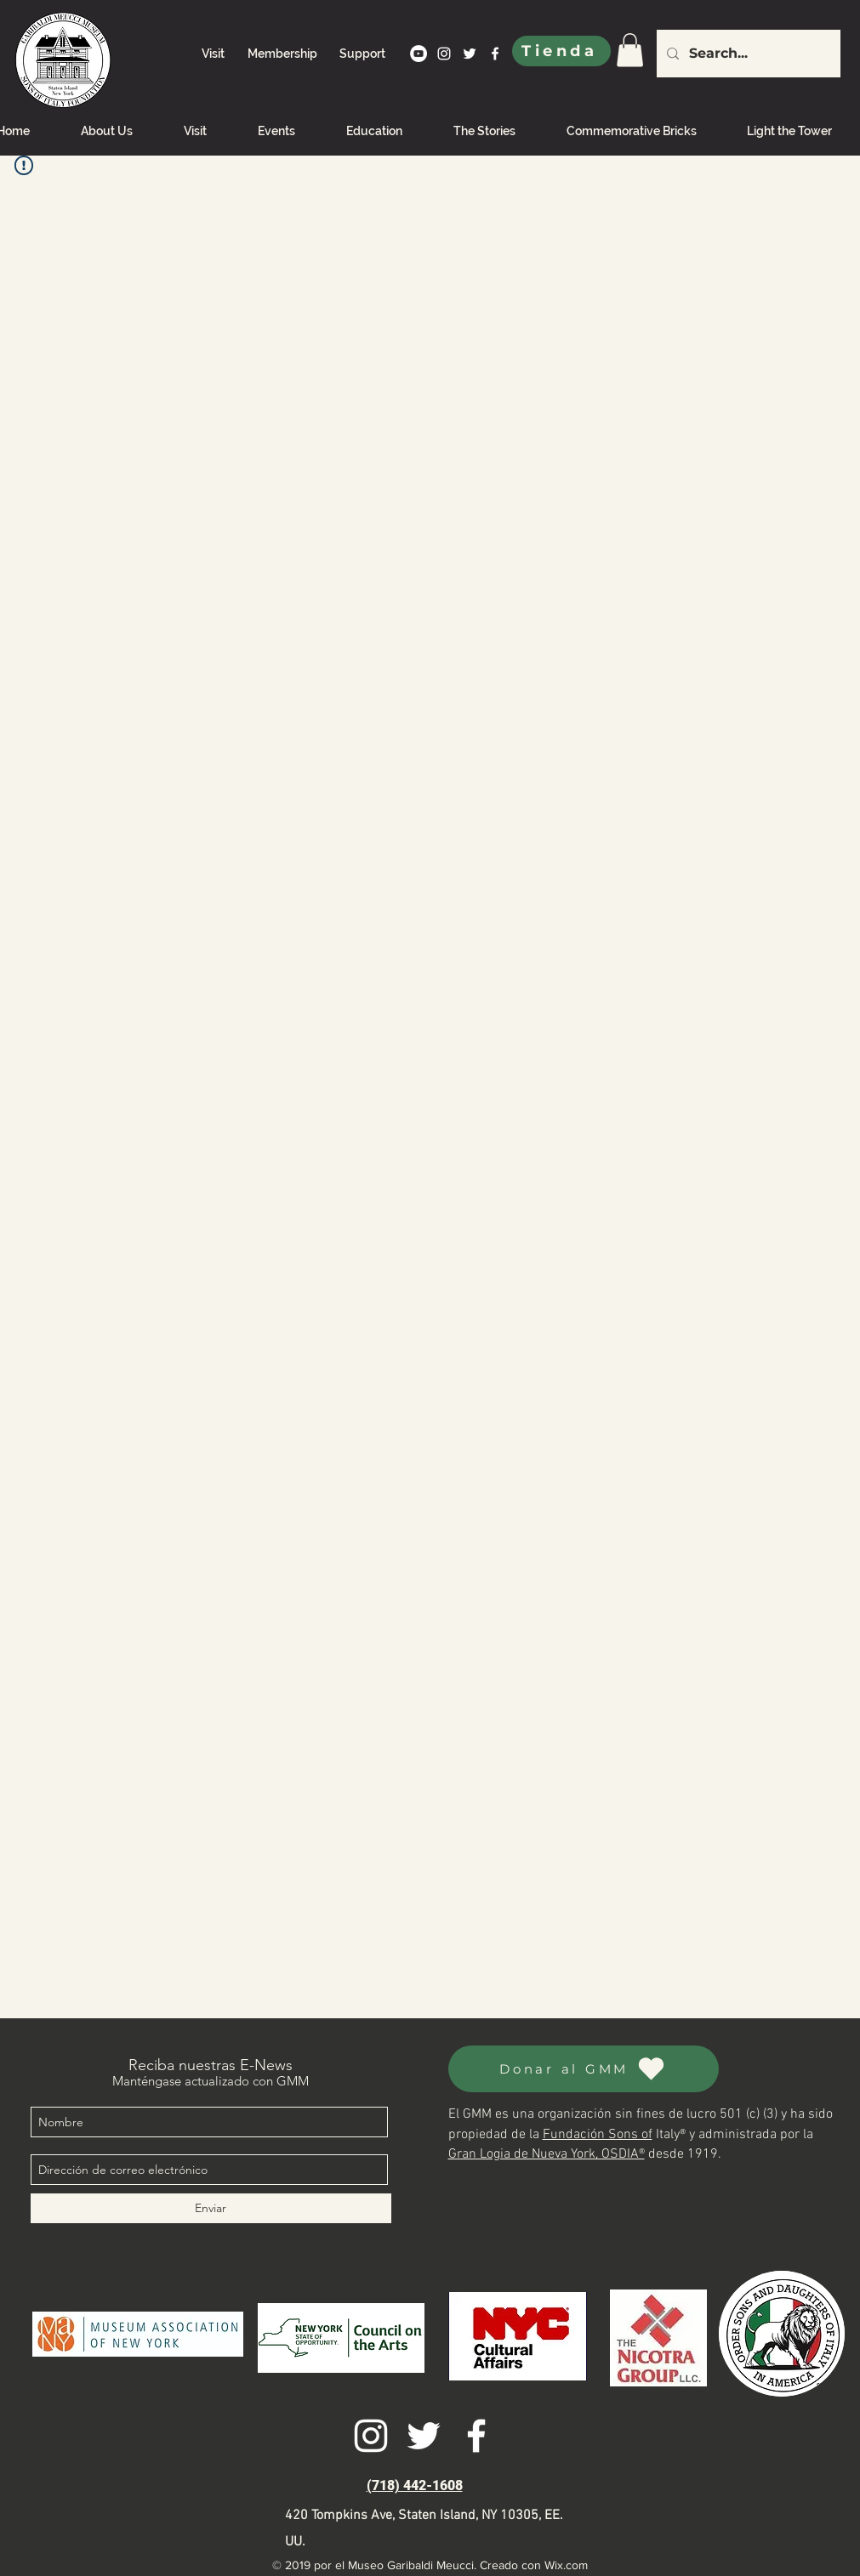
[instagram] (444, 53)
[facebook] (495, 53)
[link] (630, 49)
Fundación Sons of (597, 2134)
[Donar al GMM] (583, 2068)
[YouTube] (418, 53)
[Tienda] (561, 51)
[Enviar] (211, 2208)
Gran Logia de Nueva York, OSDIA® (546, 2154)
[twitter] (469, 53)
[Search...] (747, 53)
